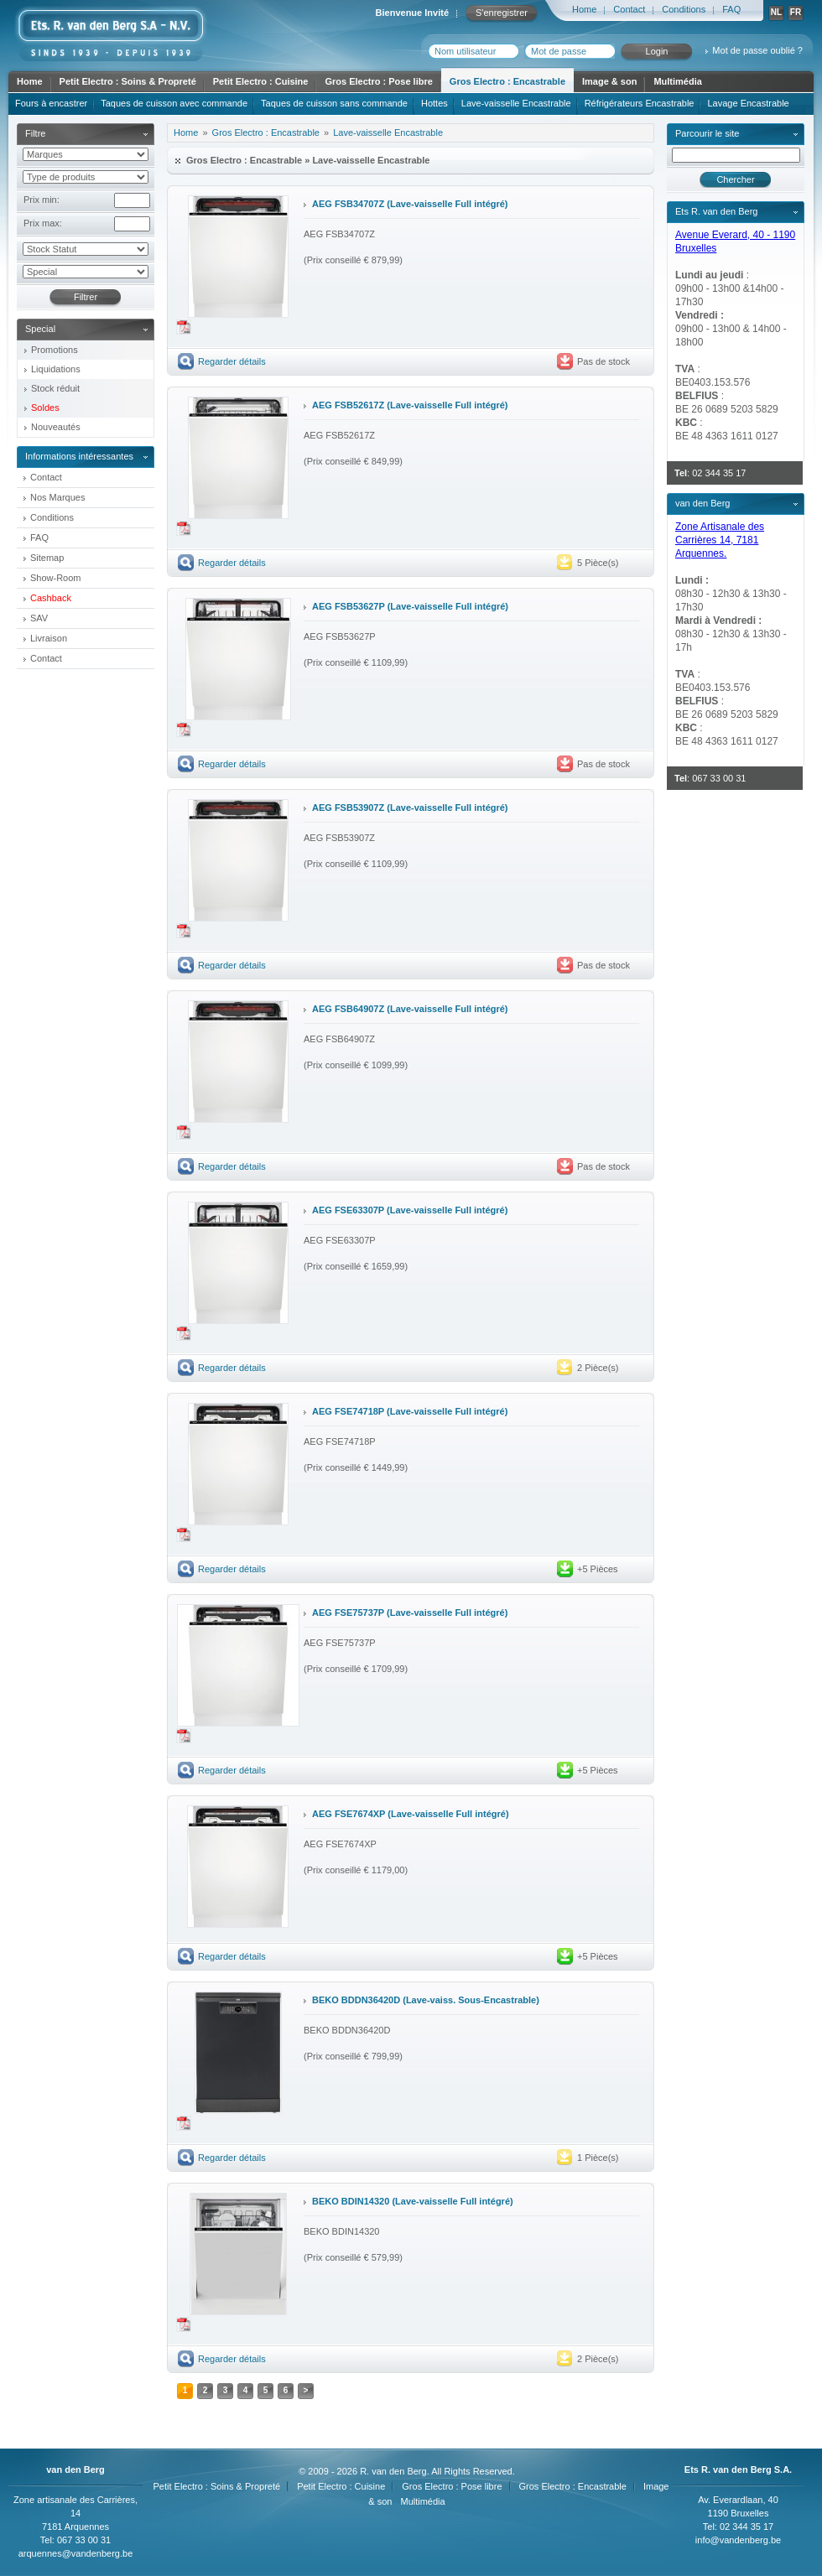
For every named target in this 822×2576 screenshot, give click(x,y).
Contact (629, 9)
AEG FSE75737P (348, 1612)
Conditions (683, 9)
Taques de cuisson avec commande (174, 103)
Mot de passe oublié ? (757, 50)
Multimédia (677, 81)
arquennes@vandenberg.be (75, 2553)
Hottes (434, 103)
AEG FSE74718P (348, 1411)
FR (795, 12)
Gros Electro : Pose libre (378, 81)
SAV (39, 618)
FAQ (731, 9)
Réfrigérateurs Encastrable (640, 103)
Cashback (50, 598)
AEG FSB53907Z (348, 807)
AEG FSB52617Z (348, 405)
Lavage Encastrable (747, 103)
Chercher (735, 179)
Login (657, 51)
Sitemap (47, 558)
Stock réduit (55, 388)
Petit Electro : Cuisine (261, 81)
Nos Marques (57, 497)
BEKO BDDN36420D (356, 2000)
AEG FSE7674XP (348, 1814)
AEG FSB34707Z (348, 204)
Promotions (54, 350)
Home (584, 9)
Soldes (45, 407)
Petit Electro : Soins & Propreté (128, 81)
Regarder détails (232, 361)
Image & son (609, 81)
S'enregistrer (502, 13)
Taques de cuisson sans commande (334, 103)
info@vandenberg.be (738, 2540)
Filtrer (85, 297)
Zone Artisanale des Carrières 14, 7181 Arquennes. (719, 540)
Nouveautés (56, 427)
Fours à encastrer (51, 103)
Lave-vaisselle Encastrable (516, 103)
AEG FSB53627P (348, 606)
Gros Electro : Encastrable (507, 81)
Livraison (48, 638)
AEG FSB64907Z (348, 1009)
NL (776, 12)
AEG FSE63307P (348, 1210)
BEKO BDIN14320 (350, 2201)
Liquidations (56, 369)
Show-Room (55, 578)
